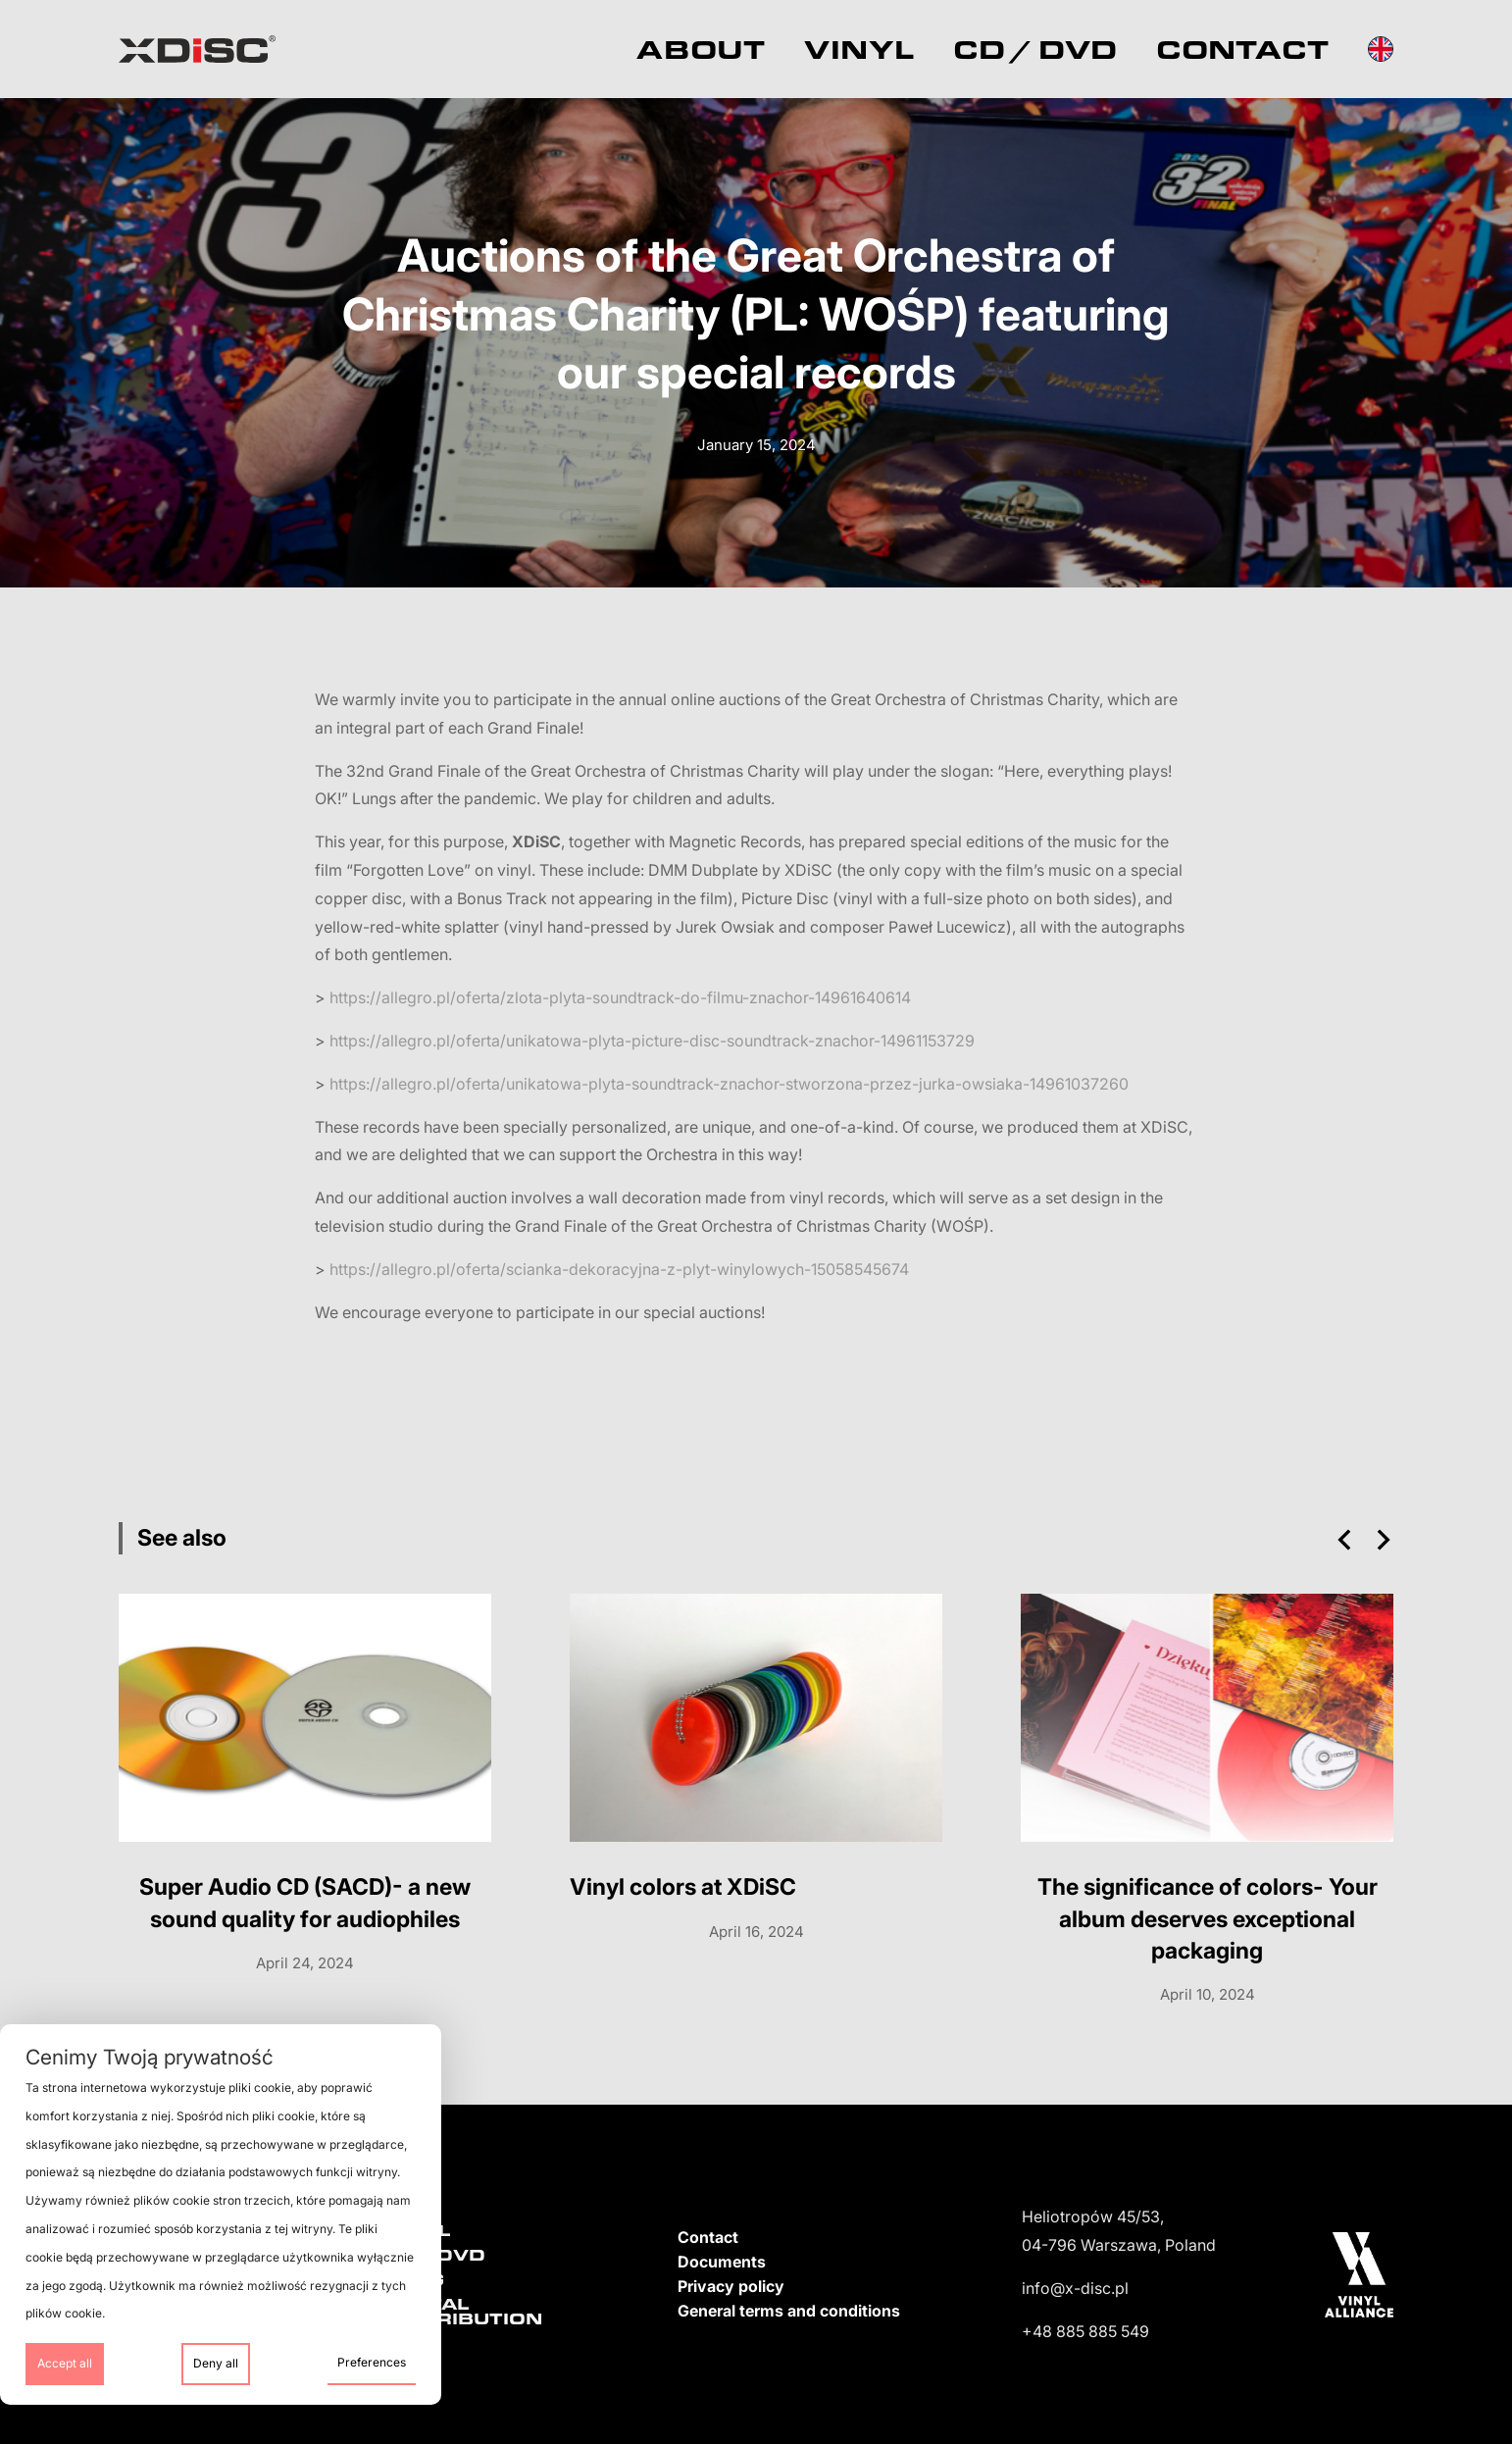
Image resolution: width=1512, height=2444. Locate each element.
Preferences (371, 2362)
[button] (1344, 1539)
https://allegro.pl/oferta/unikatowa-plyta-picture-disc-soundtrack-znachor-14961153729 (652, 1040)
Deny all (215, 2363)
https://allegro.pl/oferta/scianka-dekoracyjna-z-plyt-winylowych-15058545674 (619, 1269)
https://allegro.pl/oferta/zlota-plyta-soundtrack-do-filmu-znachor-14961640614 (620, 997)
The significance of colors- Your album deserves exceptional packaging (1207, 1918)
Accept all (64, 2363)
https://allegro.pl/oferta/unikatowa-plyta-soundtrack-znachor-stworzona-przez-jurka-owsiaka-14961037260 (729, 1084)
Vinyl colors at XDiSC (683, 1887)
